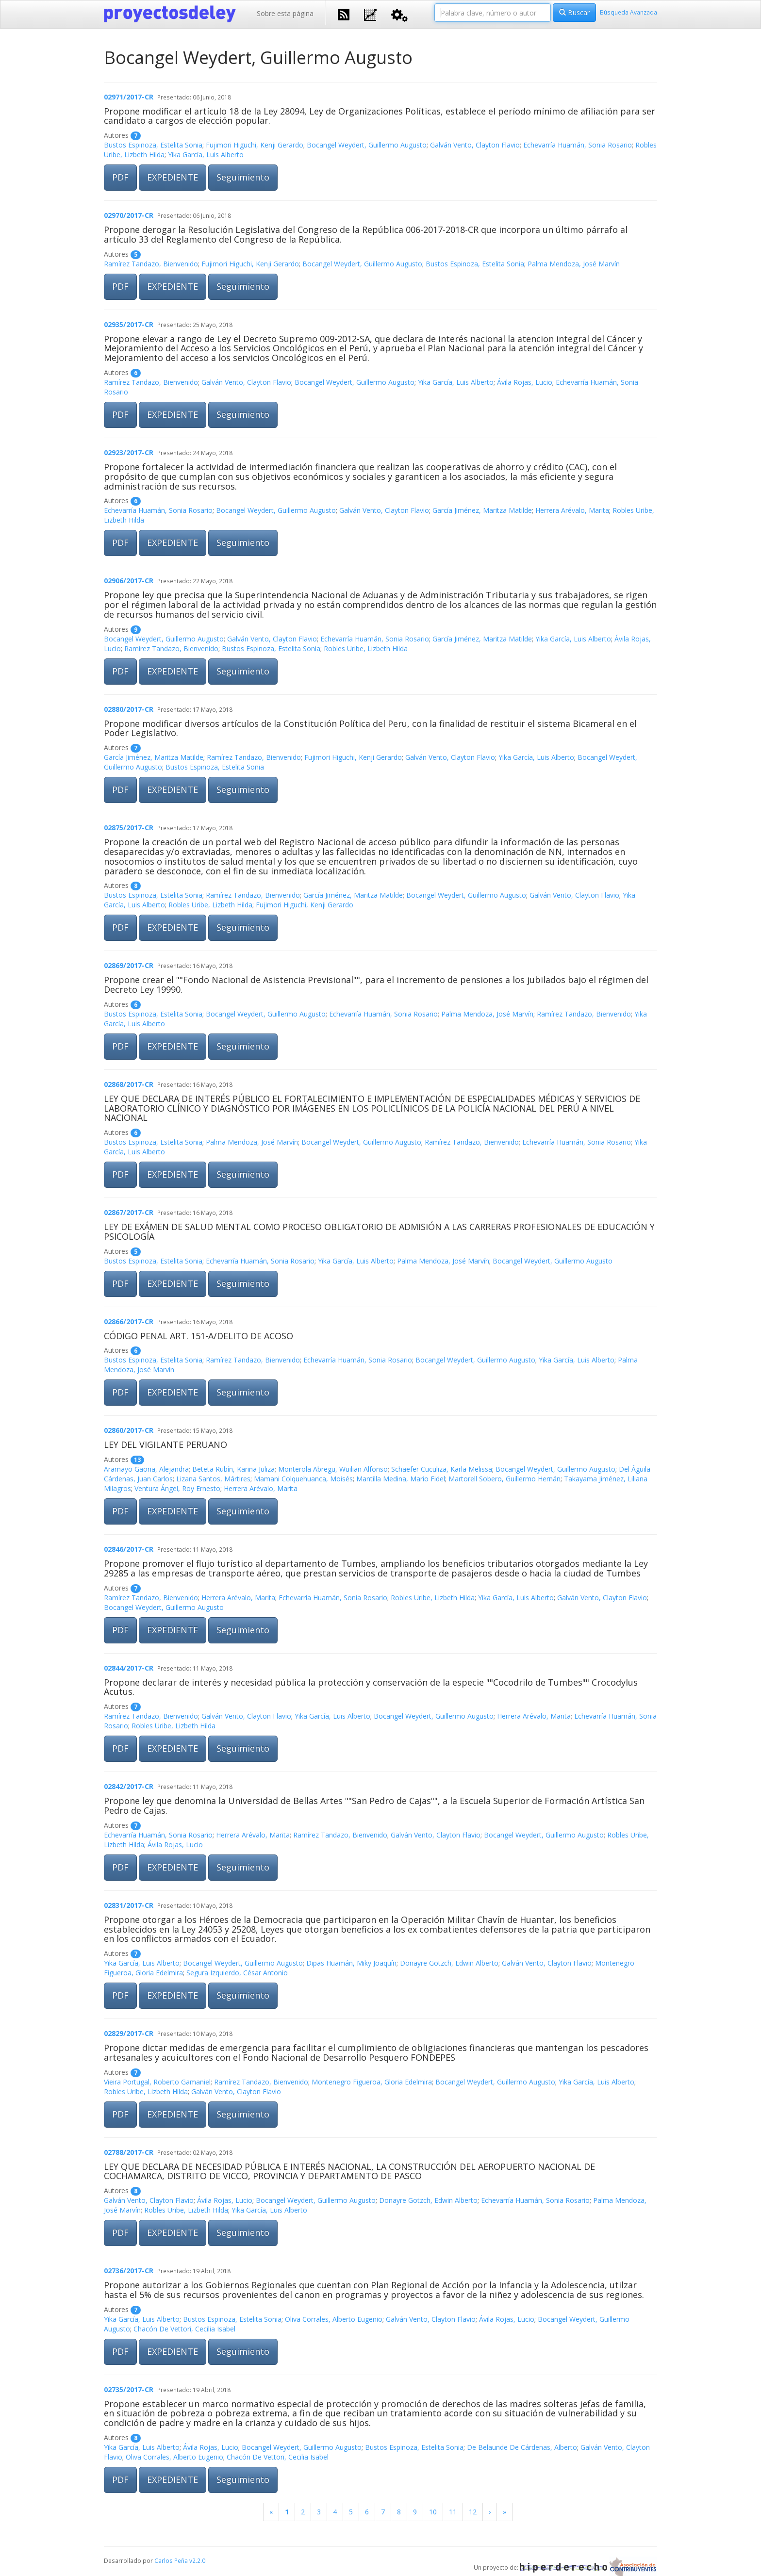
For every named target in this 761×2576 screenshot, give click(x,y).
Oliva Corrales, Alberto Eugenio (333, 2319)
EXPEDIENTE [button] (172, 177)
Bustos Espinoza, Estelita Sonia (153, 144)
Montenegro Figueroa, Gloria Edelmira (372, 2081)
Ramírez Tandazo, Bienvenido (151, 263)
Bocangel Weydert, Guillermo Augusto (367, 144)
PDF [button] (120, 177)
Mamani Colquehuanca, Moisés (303, 1478)
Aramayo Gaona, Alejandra (146, 1469)
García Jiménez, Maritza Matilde (482, 510)
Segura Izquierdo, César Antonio (237, 1972)
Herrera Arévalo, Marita (572, 510)
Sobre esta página (285, 13)
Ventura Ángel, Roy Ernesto (177, 1488)
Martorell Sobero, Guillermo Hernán (504, 1478)
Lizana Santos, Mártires (213, 1478)
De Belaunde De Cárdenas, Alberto (522, 2447)
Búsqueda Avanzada (628, 12)
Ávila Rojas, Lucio (524, 382)
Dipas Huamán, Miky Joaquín (351, 1963)
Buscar (574, 12)
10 (433, 2511)
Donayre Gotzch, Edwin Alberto (449, 1963)
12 (473, 2511)
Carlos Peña (171, 2560)
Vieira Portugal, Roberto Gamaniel (157, 2081)
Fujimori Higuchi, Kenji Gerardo (254, 144)
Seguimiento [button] (242, 177)
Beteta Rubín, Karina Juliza (233, 1469)
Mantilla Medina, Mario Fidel (400, 1478)
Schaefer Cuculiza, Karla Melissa (441, 1469)
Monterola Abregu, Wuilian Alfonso (333, 1469)
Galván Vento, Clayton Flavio (475, 144)
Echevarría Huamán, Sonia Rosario (577, 144)
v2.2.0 (197, 2560)
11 (453, 2511)
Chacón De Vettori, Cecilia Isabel (184, 2328)
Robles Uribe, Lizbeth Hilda (366, 648)
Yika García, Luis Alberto (206, 154)
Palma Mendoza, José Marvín (574, 263)
